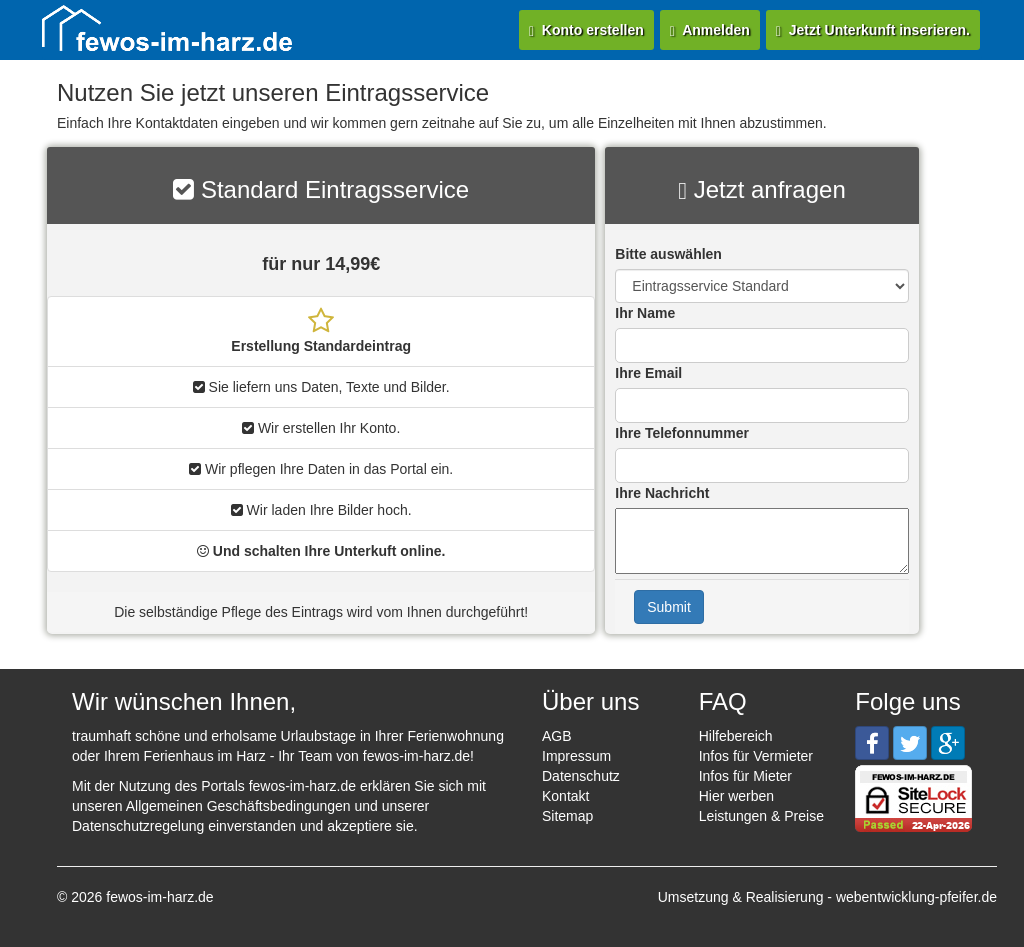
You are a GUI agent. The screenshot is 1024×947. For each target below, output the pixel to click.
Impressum (576, 756)
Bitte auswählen (668, 254)
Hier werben (736, 796)
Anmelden (710, 30)
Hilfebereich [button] (736, 736)
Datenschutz (581, 776)
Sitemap (567, 816)
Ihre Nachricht (662, 493)
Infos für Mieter (745, 776)
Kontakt (565, 796)
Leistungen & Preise (761, 816)
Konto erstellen (586, 30)
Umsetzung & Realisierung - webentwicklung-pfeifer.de (827, 897)
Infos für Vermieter (756, 756)
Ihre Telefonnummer (682, 433)
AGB (557, 736)
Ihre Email (648, 373)
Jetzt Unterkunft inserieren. (873, 30)
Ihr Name (645, 313)
